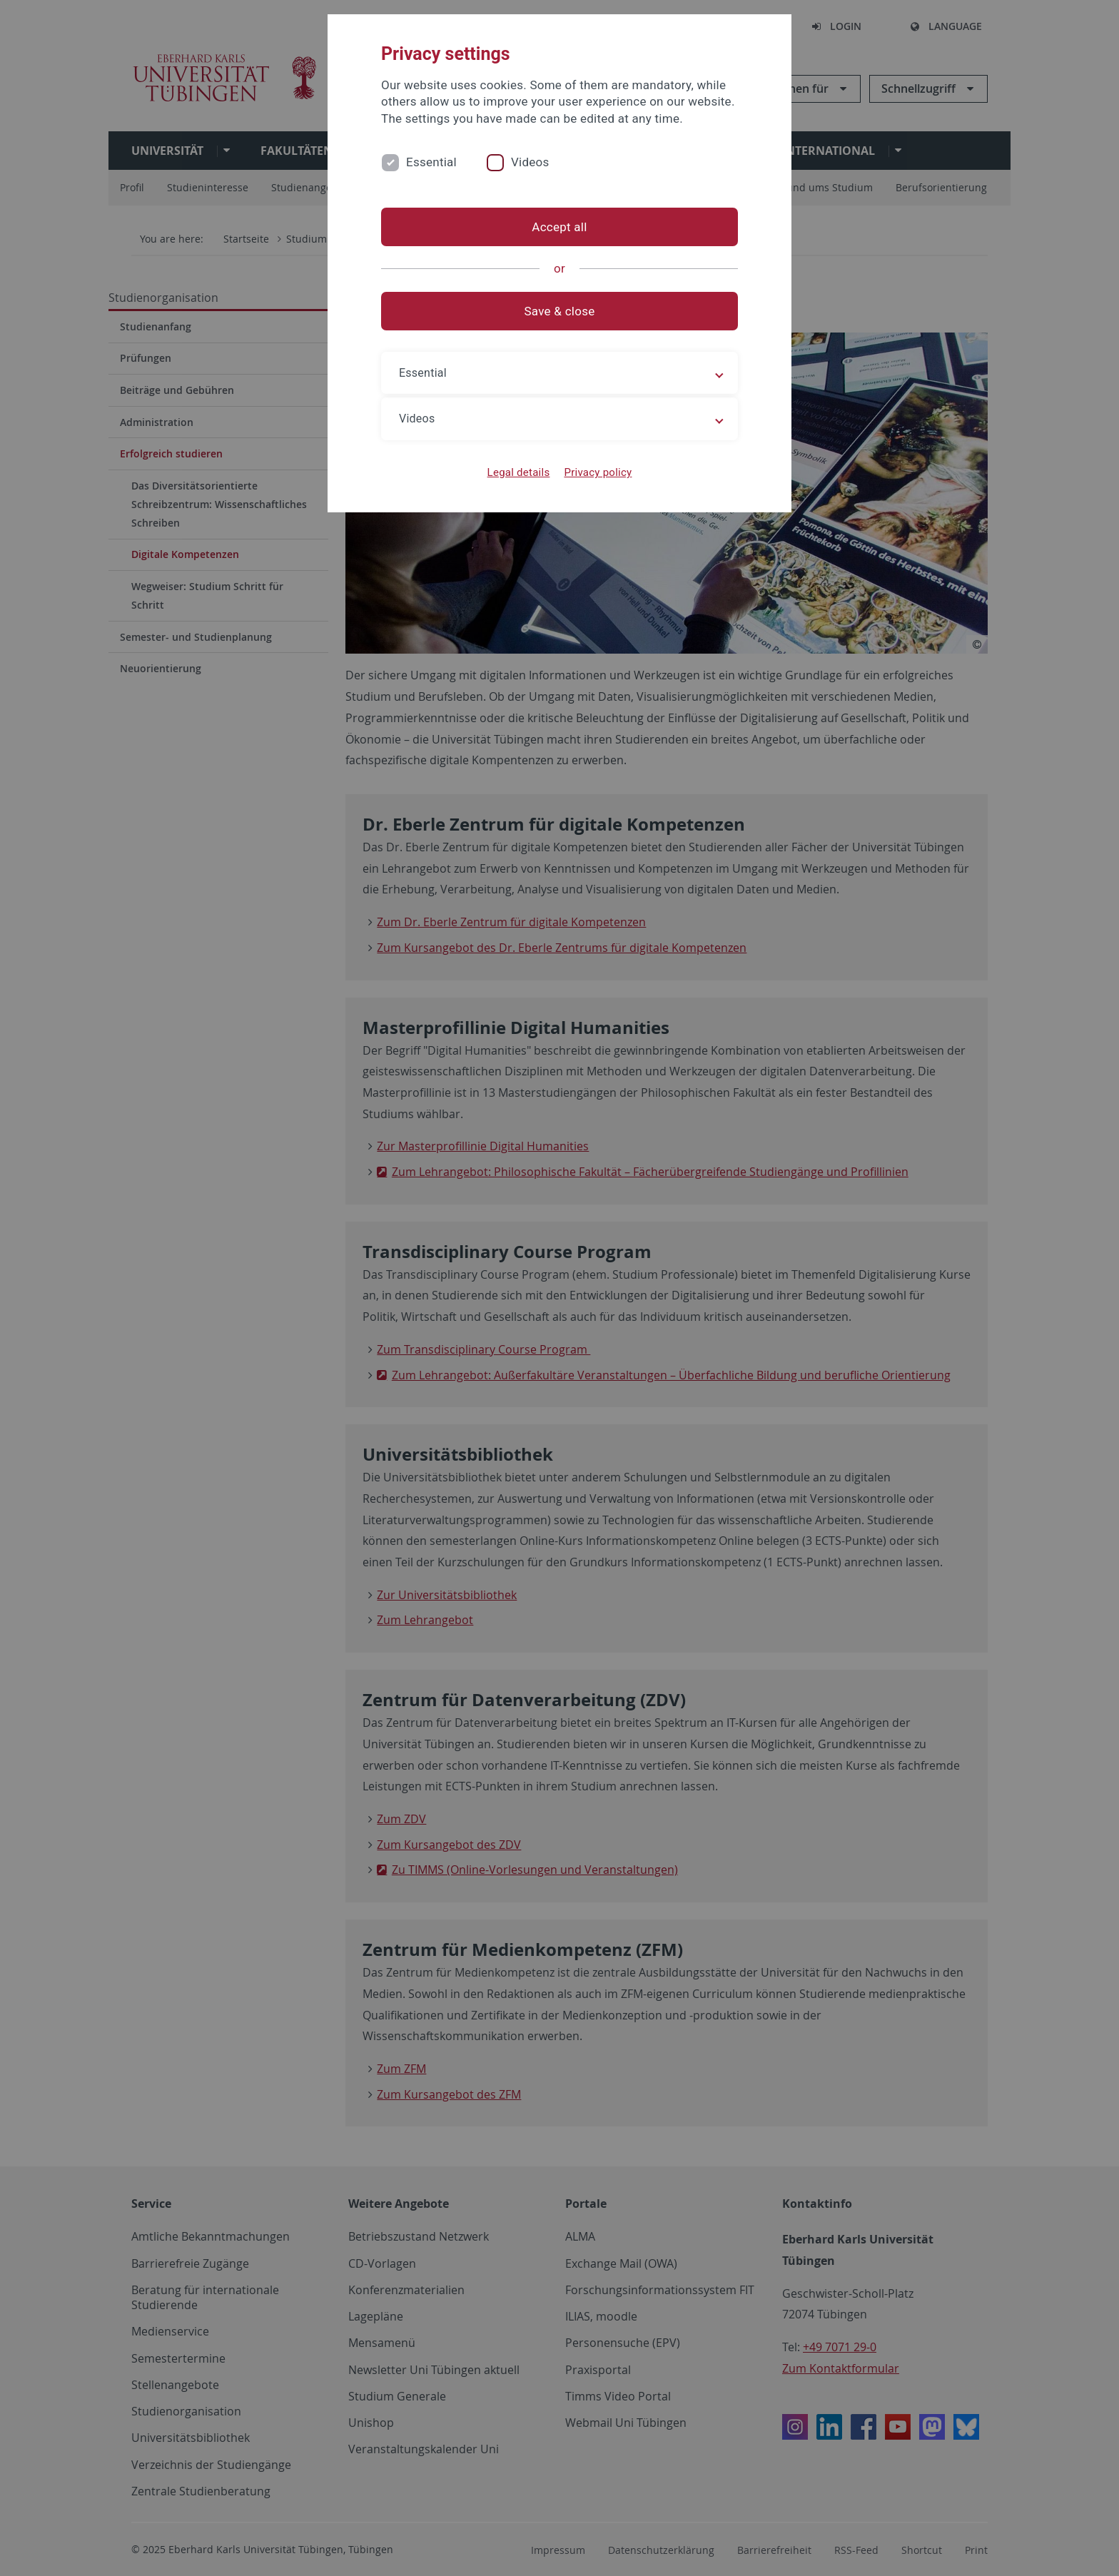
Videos (530, 162)
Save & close (560, 311)
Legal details (518, 472)
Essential (431, 162)
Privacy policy (598, 472)
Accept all (559, 227)
